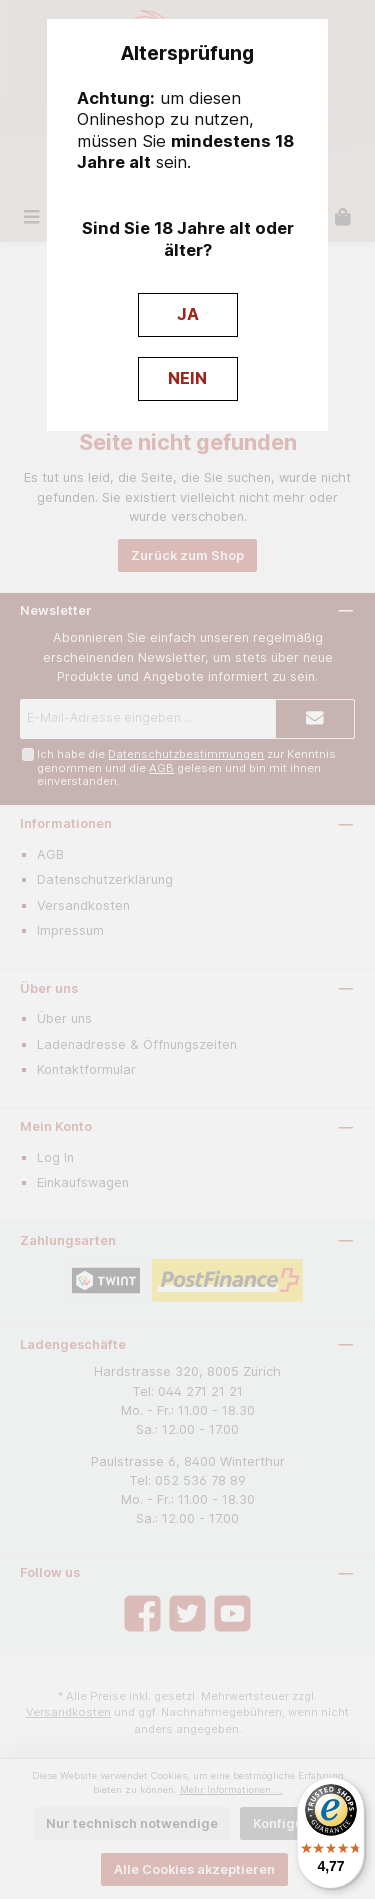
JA (188, 314)
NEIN (187, 378)
